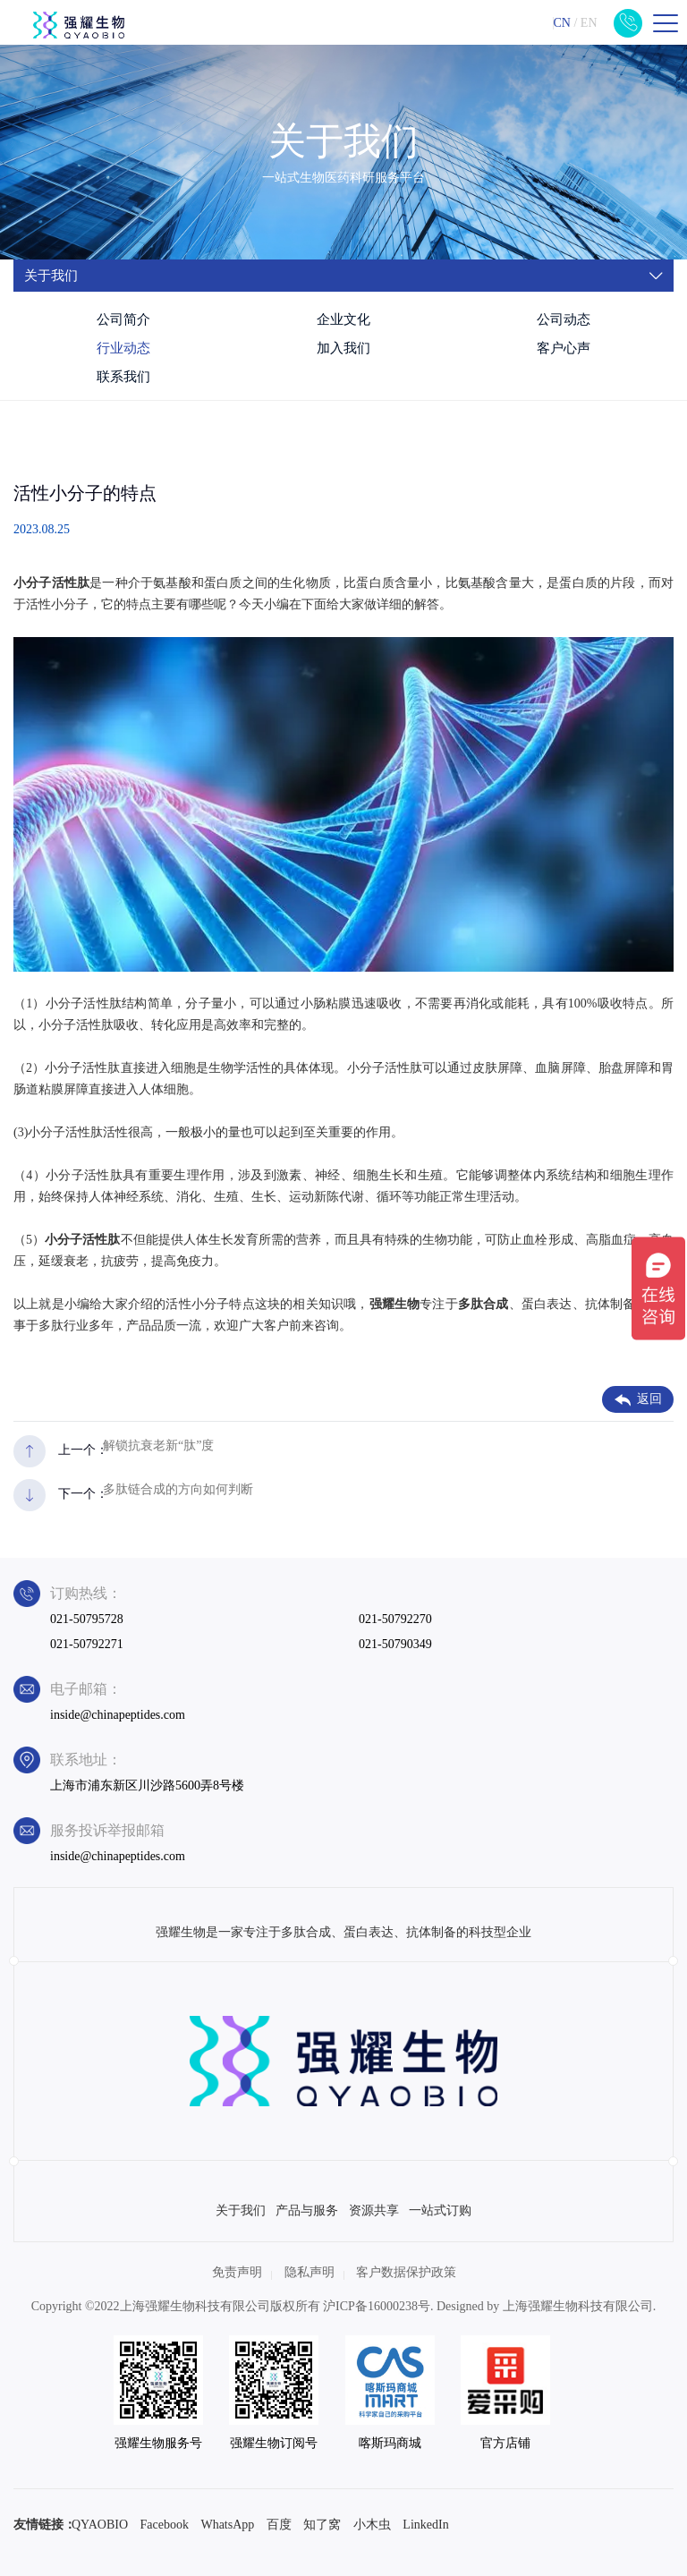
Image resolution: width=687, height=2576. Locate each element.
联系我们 (123, 377)
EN (589, 23)
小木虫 (372, 2524)
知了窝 (322, 2524)
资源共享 (374, 2210)
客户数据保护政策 (406, 2272)
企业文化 (343, 319)
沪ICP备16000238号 (376, 2306)
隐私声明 (309, 2272)
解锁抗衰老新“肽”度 (158, 1445)
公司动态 (563, 319)
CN (561, 23)
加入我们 (343, 348)
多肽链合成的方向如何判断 (178, 1489)
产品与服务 (307, 2210)
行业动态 (123, 348)
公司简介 (123, 319)
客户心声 (563, 348)
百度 (279, 2524)
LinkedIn (425, 2524)
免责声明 (237, 2272)
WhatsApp (227, 2524)
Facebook (164, 2524)
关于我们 (241, 2210)
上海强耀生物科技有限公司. (580, 2306)
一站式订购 (440, 2210)
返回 (638, 1399)
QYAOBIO (100, 2524)
